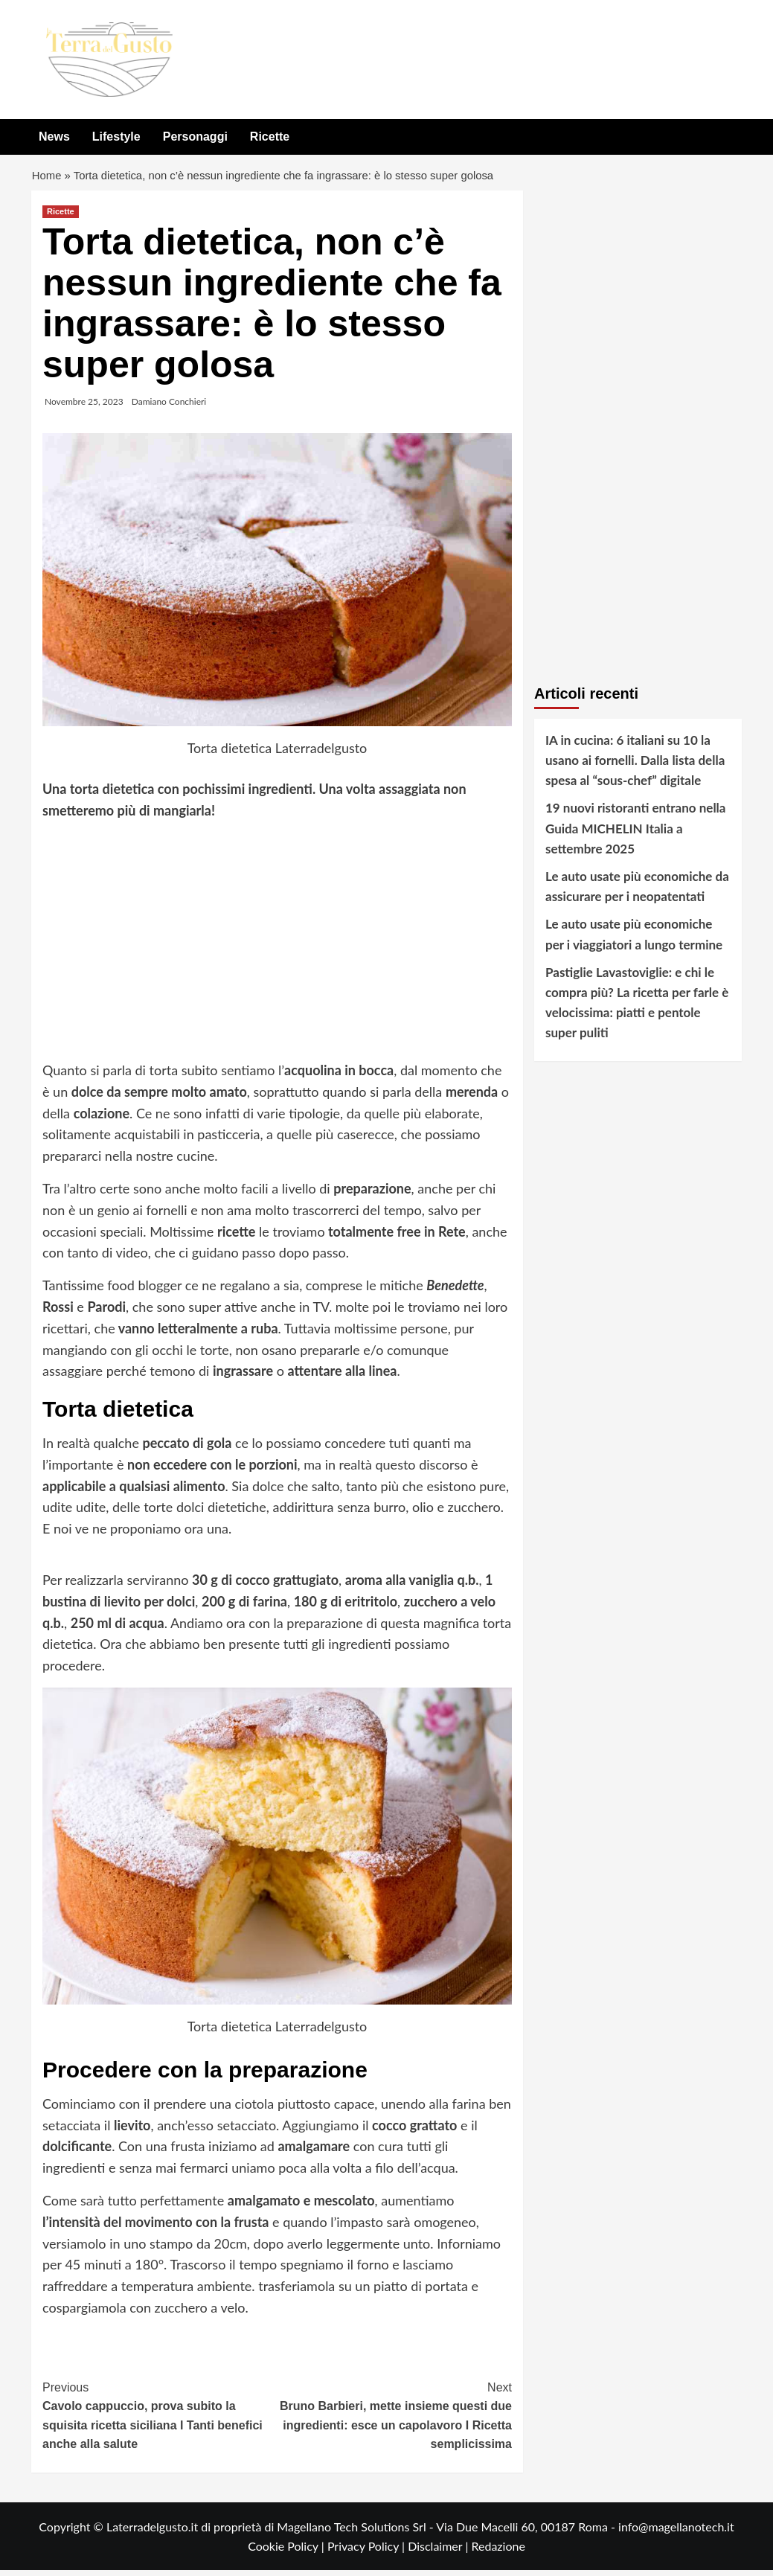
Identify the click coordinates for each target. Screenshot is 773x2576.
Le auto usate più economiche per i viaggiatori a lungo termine (633, 940)
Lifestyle (116, 136)
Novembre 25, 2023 (84, 406)
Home (47, 179)
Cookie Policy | (287, 2551)
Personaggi (195, 136)
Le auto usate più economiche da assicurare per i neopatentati (637, 892)
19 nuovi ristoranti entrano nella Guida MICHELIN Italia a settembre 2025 (635, 834)
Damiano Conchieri (169, 406)
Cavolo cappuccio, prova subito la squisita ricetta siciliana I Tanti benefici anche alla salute (160, 2419)
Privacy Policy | (367, 2551)
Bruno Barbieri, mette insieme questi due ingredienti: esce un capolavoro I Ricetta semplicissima (395, 2419)
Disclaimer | (439, 2551)
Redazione (498, 2551)
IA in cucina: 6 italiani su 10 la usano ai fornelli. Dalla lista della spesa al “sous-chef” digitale (635, 765)
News (54, 136)
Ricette (269, 136)
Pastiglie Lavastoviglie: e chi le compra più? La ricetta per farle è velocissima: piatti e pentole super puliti (636, 1008)
